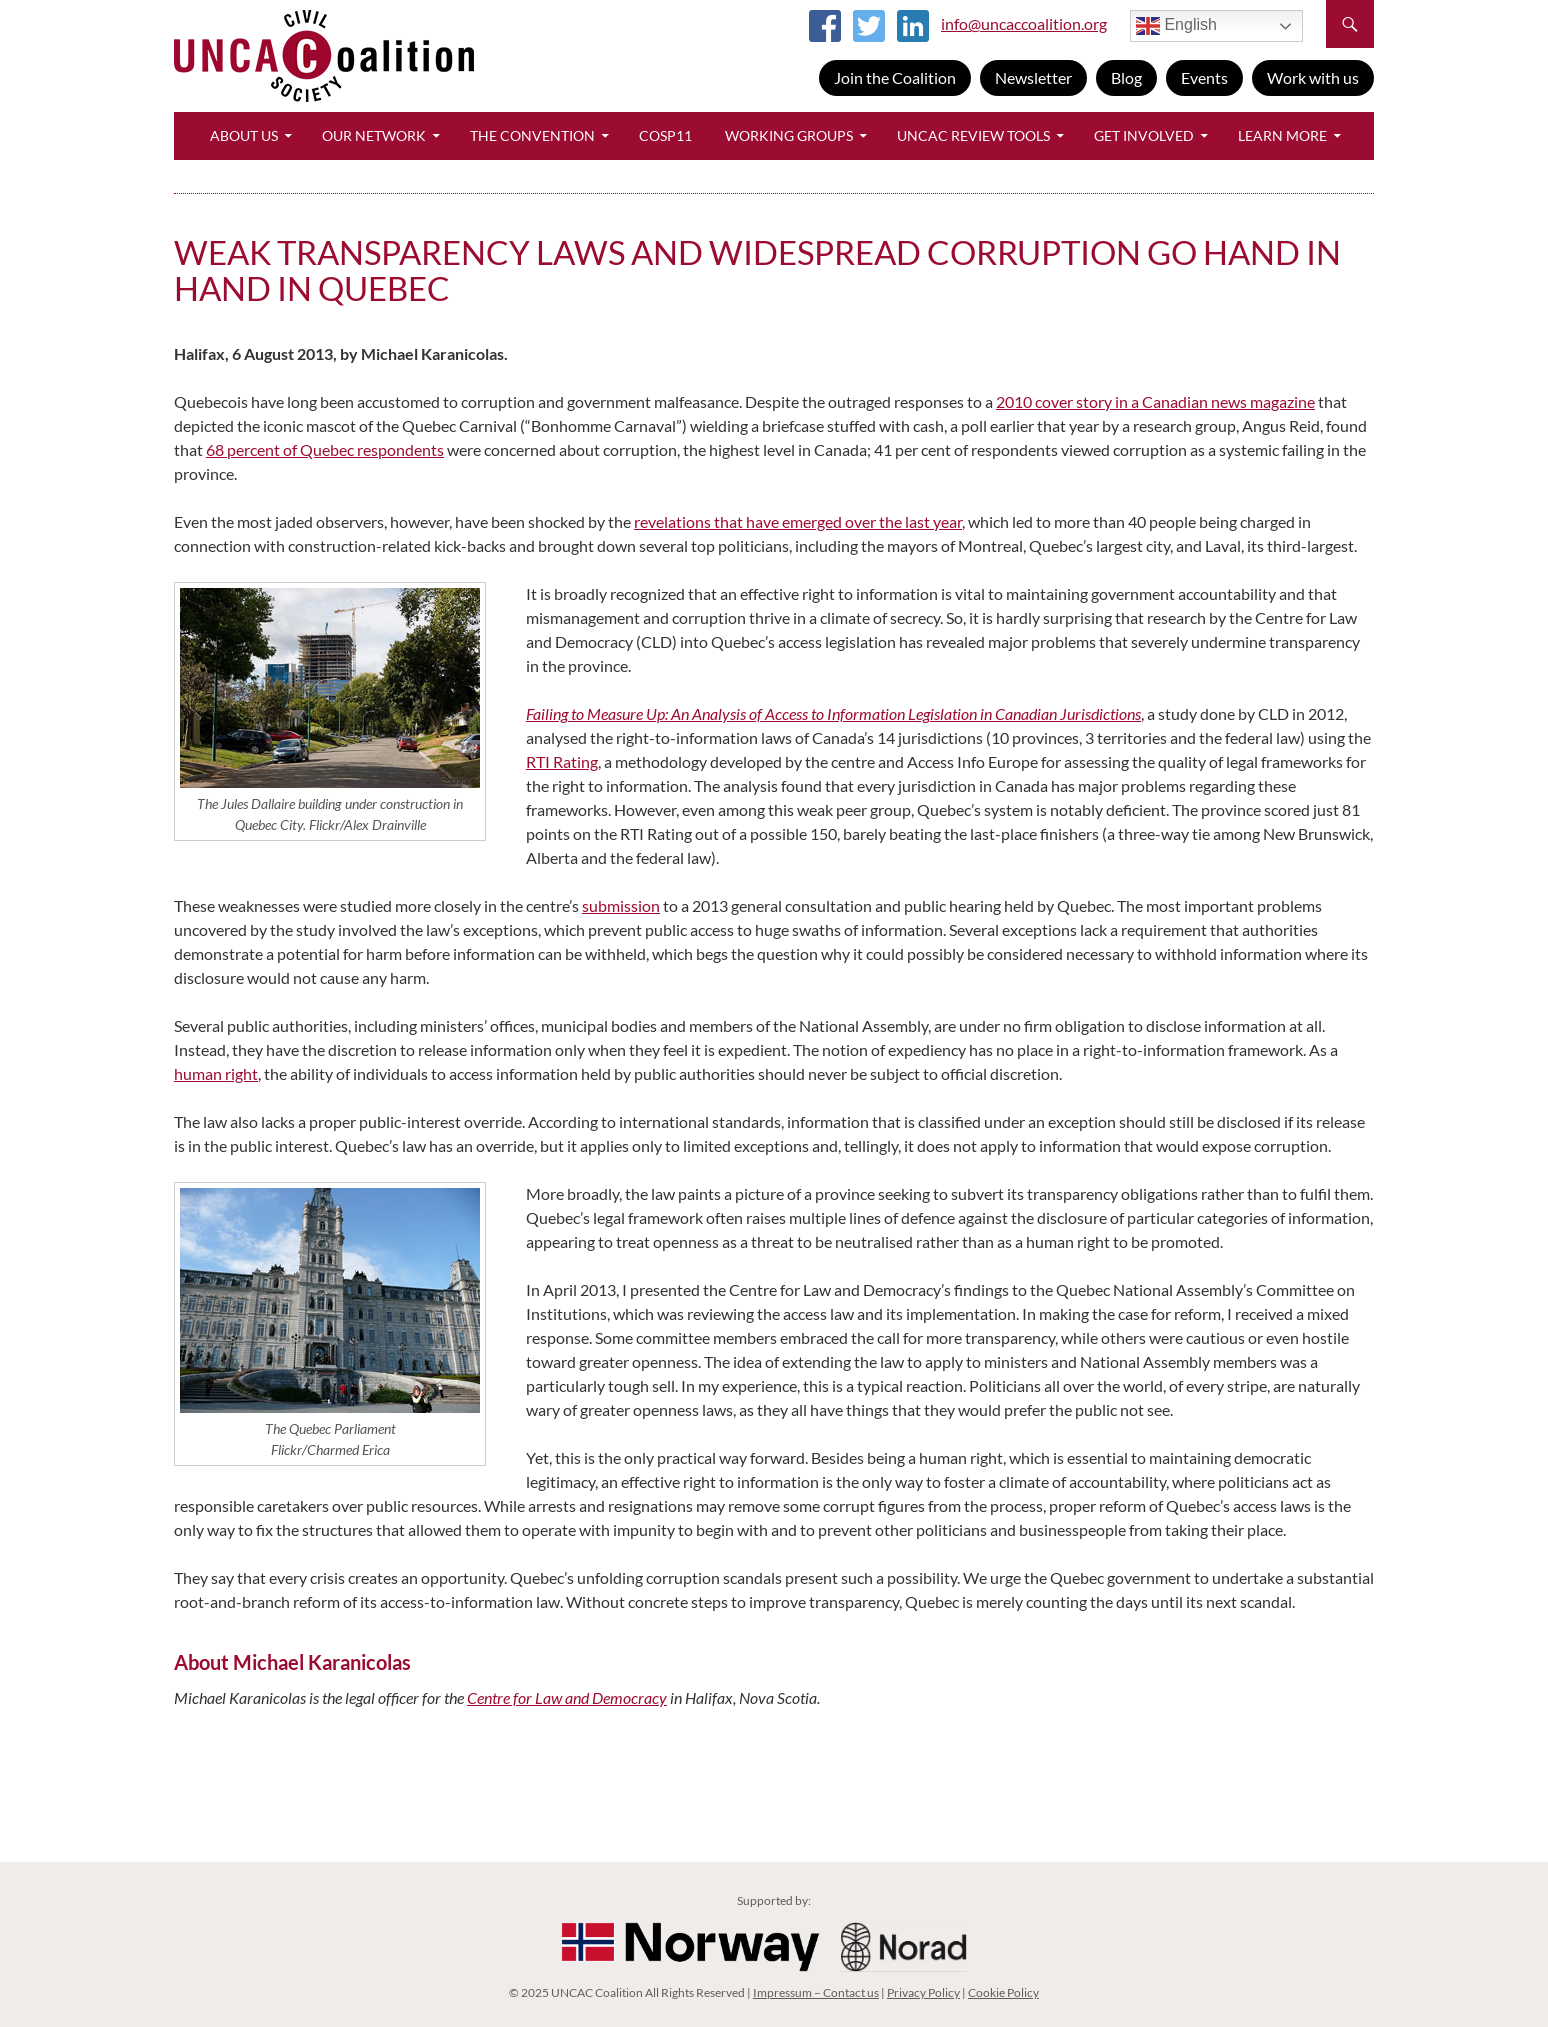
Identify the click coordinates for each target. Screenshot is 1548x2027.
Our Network (374, 135)
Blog (1126, 77)
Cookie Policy (1003, 1992)
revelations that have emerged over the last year (798, 521)
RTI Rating (562, 761)
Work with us (1313, 77)
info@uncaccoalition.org (1024, 23)
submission (621, 905)
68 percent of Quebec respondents (325, 449)
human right (216, 1073)
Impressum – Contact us (816, 1992)
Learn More (1282, 135)
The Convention (532, 135)
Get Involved (1144, 135)
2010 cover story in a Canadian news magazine (1155, 401)
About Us (244, 135)
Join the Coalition (895, 77)
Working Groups (789, 135)
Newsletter (1033, 77)
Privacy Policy (923, 1992)
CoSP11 (665, 135)
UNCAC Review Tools (973, 135)
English (1176, 26)
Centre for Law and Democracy (567, 1697)
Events (1204, 77)
